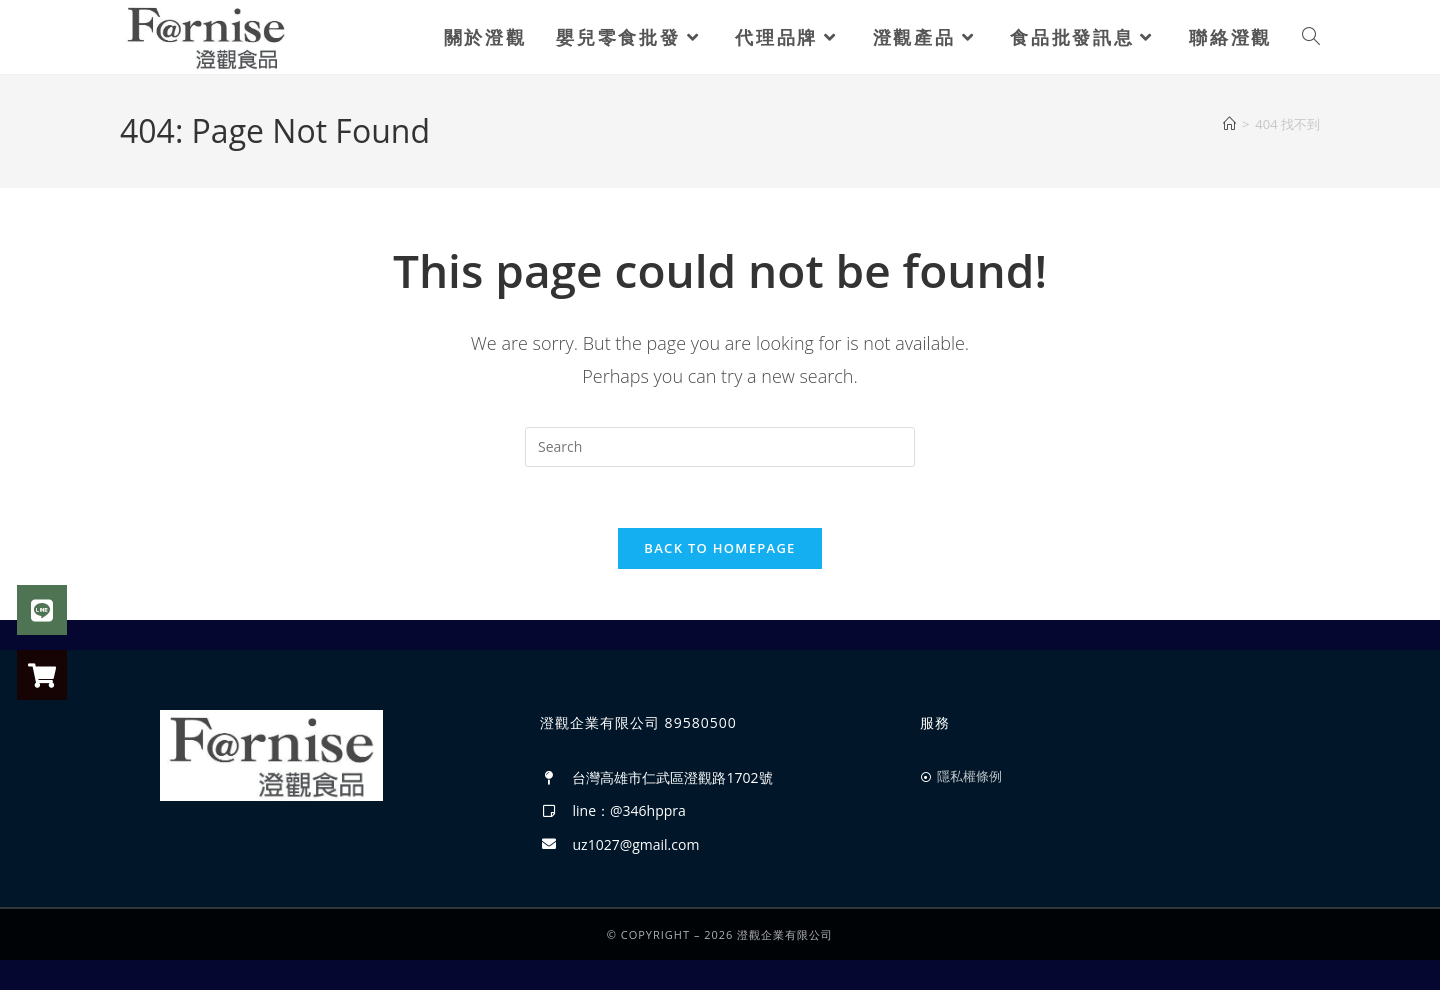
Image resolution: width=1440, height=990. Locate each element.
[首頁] (1229, 124)
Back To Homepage (719, 548)
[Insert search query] (720, 447)
